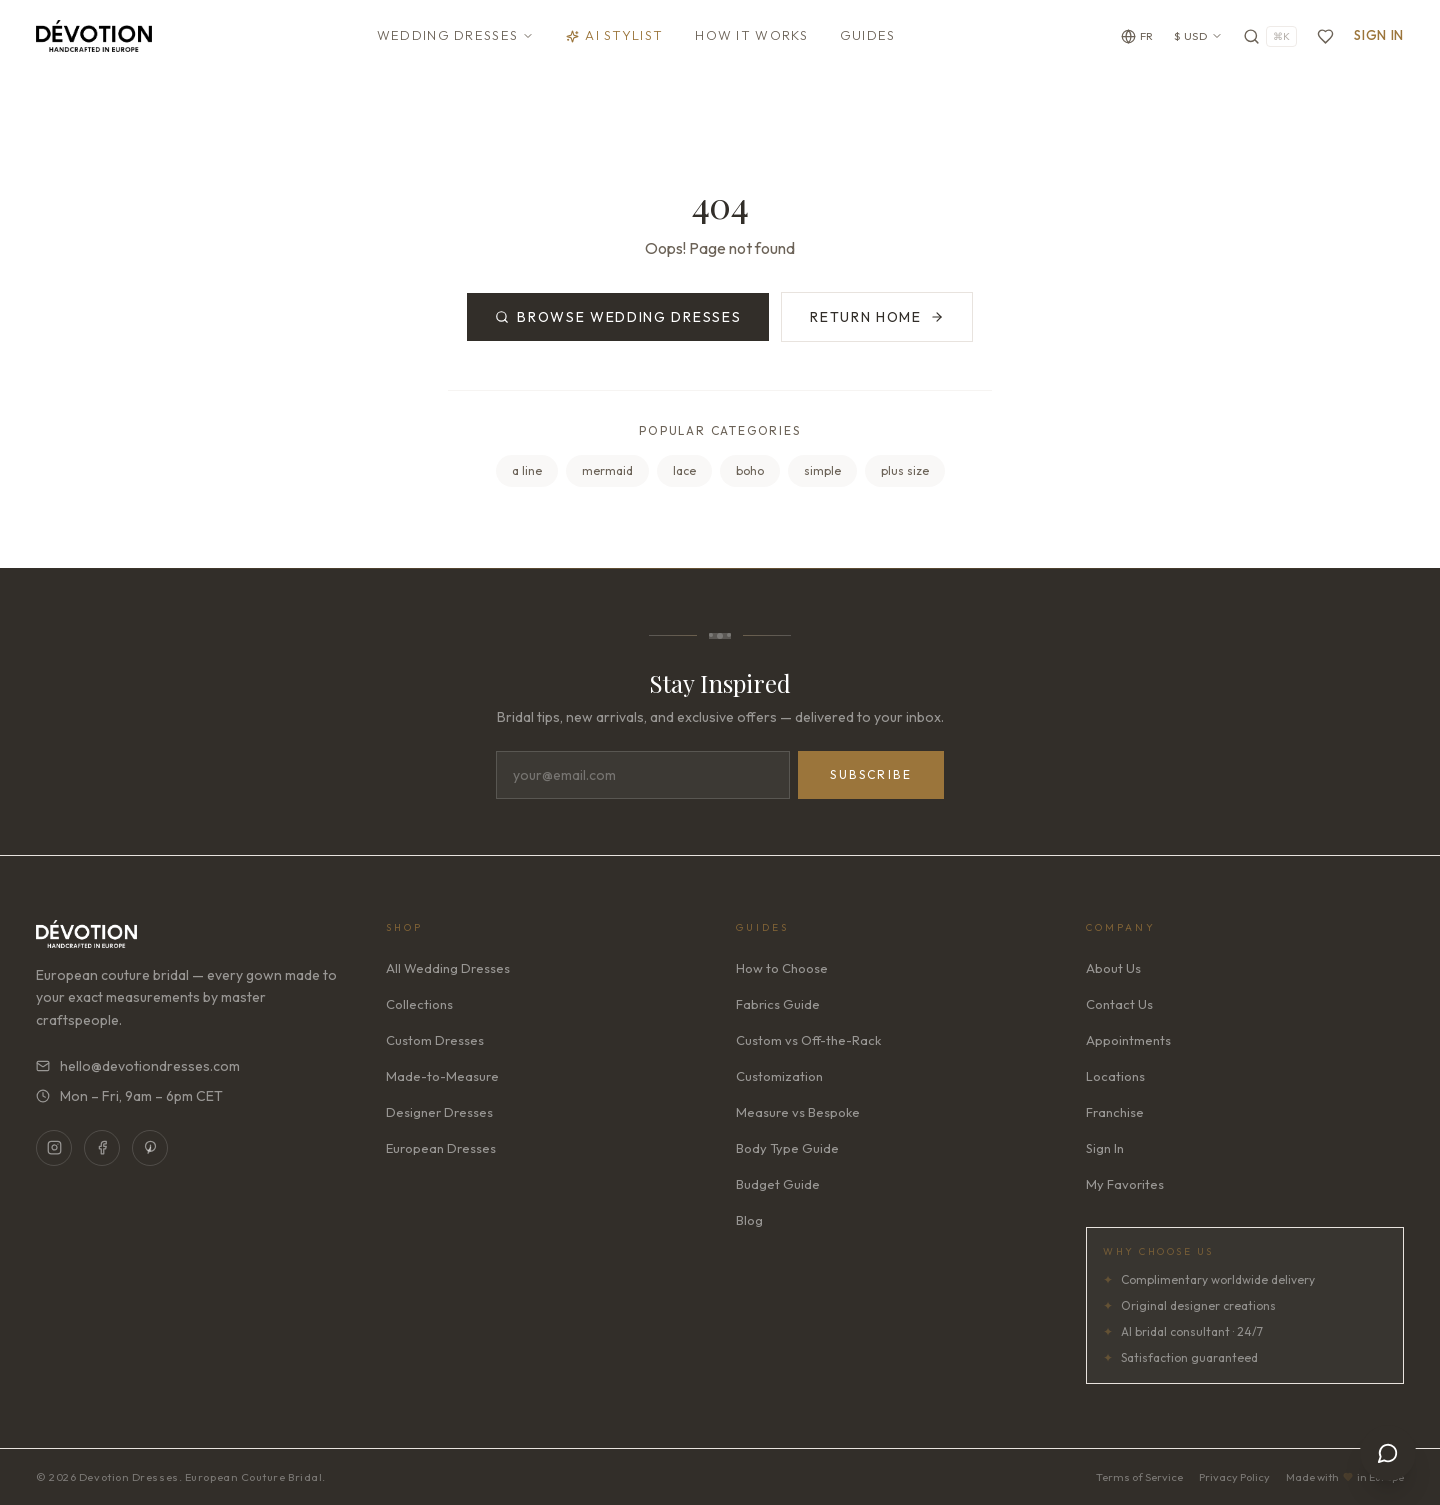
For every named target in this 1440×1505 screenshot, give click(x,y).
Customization (779, 1076)
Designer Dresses (439, 1112)
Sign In (1379, 35)
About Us (1113, 968)
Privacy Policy (1234, 1477)
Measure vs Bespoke (798, 1112)
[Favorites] (1325, 36)
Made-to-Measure (442, 1076)
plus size (905, 470)
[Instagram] (54, 1148)
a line (527, 470)
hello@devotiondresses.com (138, 1066)
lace (684, 470)
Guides (868, 35)
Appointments (1128, 1040)
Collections (419, 1004)
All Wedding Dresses (448, 968)
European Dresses (441, 1148)
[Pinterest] (150, 1148)
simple (822, 470)
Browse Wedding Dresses (618, 317)
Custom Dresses (435, 1040)
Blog (749, 1220)
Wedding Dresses (456, 35)
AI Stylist (614, 35)
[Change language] (1137, 36)
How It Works (751, 35)
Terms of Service (1139, 1477)
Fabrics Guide (778, 1004)
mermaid (607, 470)
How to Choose (782, 968)
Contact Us (1119, 1004)
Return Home (876, 317)
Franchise (1115, 1112)
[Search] (1270, 36)
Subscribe (871, 774)
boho (750, 470)
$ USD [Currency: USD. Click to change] (1199, 36)
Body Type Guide (787, 1148)
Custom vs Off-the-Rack (808, 1040)
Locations (1115, 1076)
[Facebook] (102, 1148)
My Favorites (1125, 1184)
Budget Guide (778, 1184)
